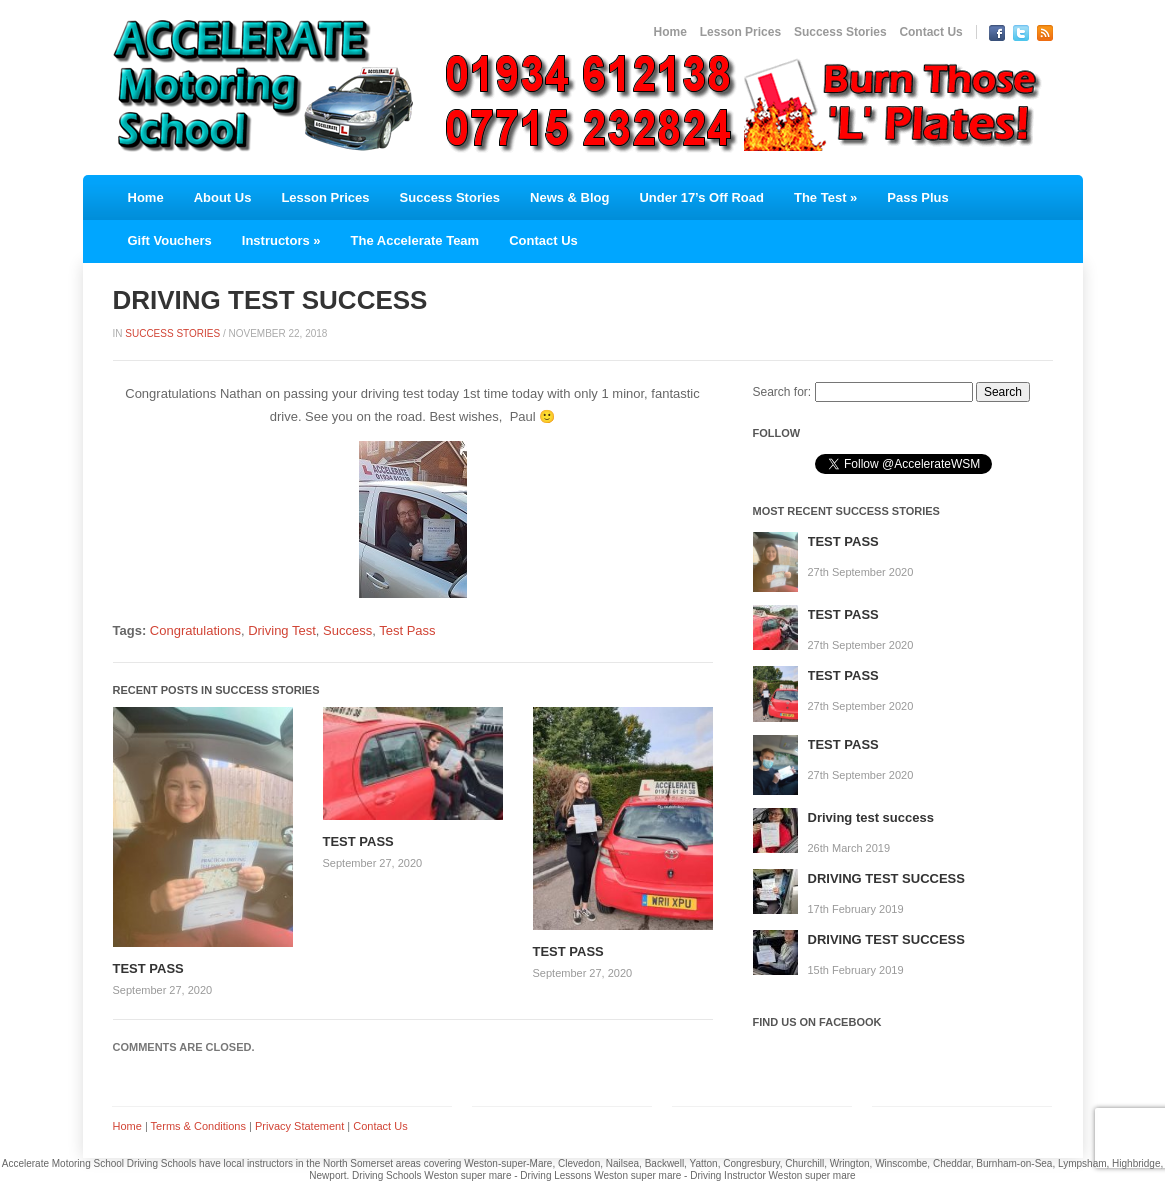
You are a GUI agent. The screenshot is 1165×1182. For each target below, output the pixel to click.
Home (670, 32)
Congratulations (195, 630)
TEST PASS (148, 968)
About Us (223, 197)
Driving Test (282, 630)
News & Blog (569, 197)
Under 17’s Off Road (701, 197)
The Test (825, 197)
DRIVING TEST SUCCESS (886, 878)
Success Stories (840, 32)
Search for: (782, 392)
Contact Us (930, 32)
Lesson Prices (740, 32)
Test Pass (407, 630)
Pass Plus (917, 197)
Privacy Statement (299, 1126)
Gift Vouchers (170, 240)
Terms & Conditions (198, 1126)
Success (347, 630)
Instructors (281, 240)
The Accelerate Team (415, 240)
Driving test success (871, 817)
